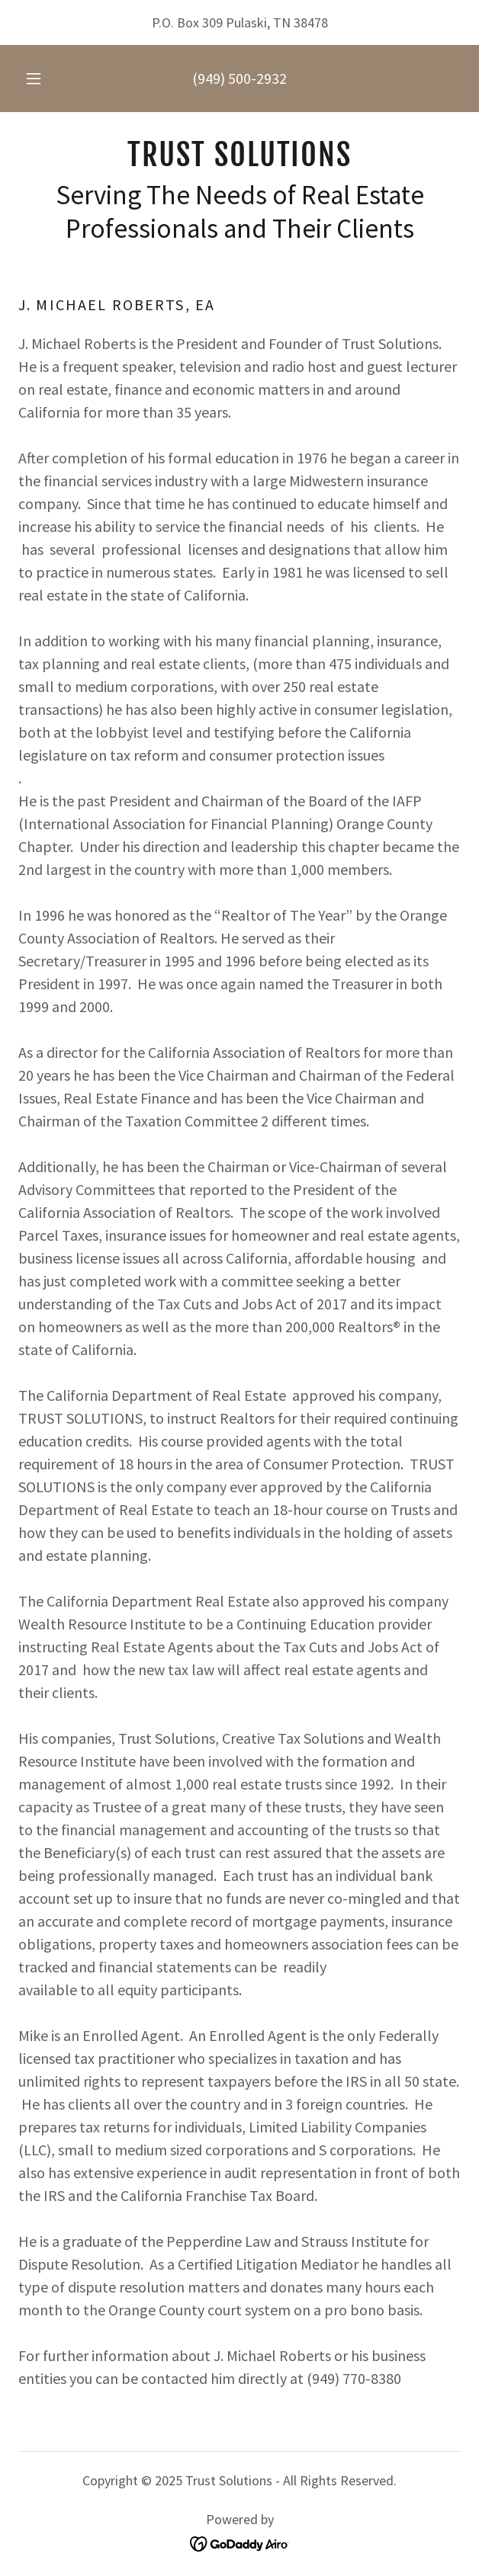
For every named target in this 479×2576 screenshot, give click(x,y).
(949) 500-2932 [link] (239, 78)
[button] (38, 78)
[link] (239, 154)
